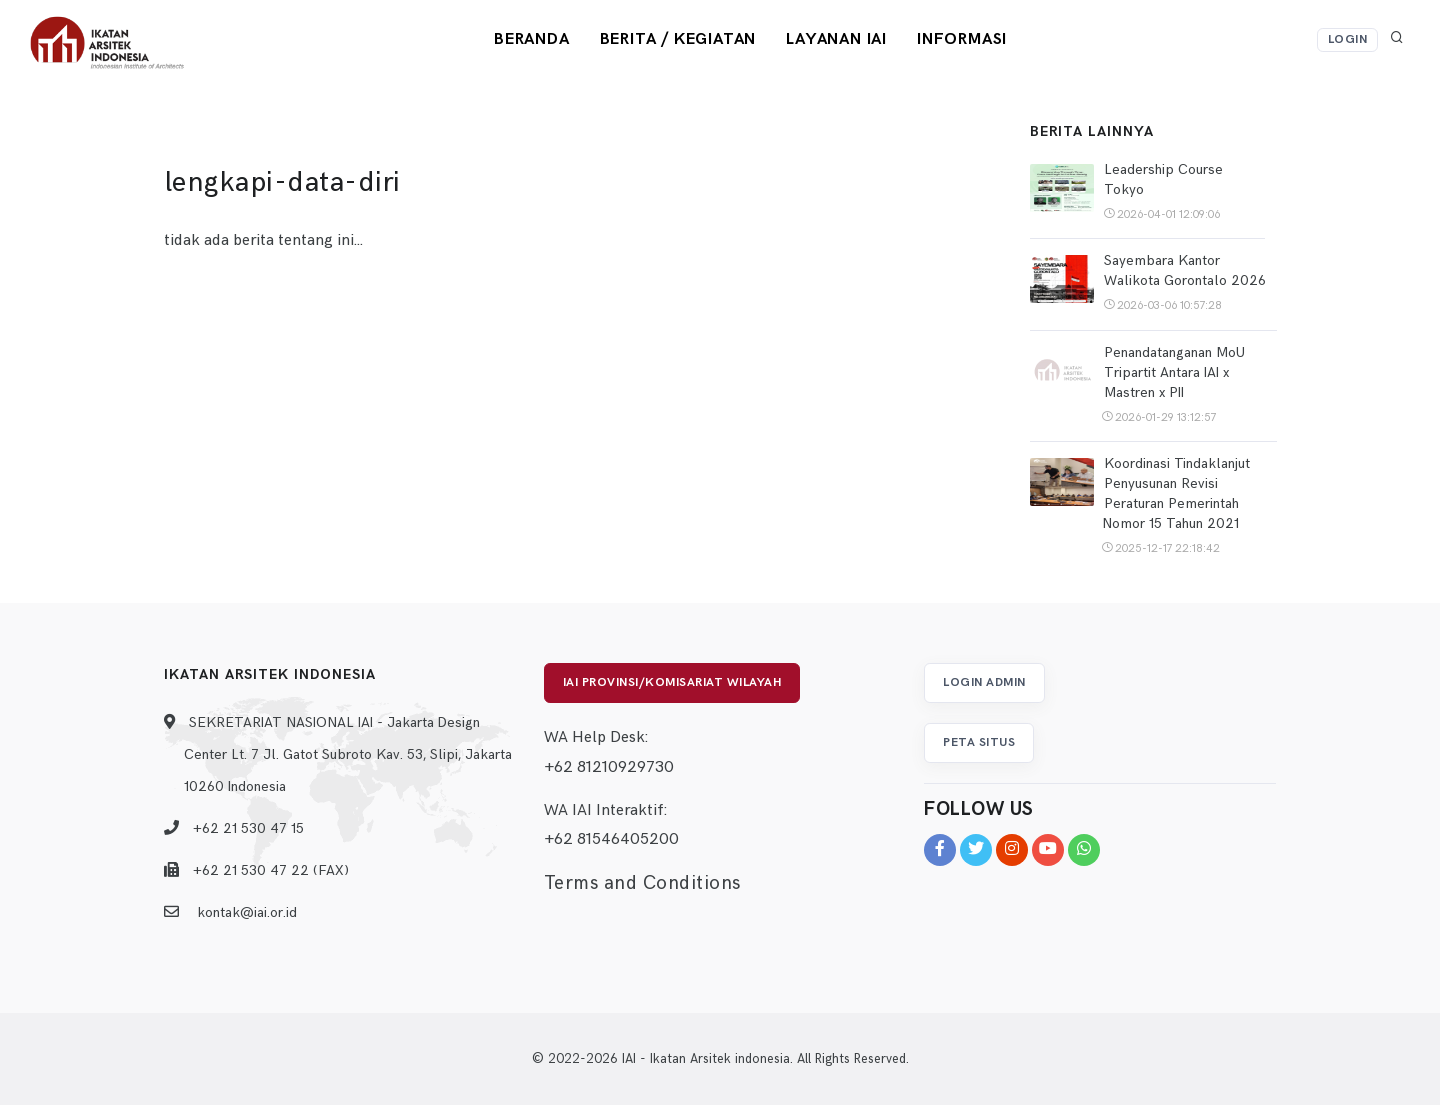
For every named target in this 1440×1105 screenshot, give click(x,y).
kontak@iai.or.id (247, 912)
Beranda (532, 39)
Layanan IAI (836, 39)
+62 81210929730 (609, 767)
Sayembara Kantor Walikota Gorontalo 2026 (1185, 270)
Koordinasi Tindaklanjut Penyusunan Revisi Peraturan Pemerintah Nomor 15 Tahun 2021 (1176, 493)
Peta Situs (979, 742)
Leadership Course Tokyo (1163, 179)
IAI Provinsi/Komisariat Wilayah (672, 682)
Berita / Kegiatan (678, 39)
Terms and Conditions (642, 883)
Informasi (962, 39)
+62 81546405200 (611, 839)
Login (1348, 39)
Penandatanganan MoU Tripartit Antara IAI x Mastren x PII (1174, 372)
